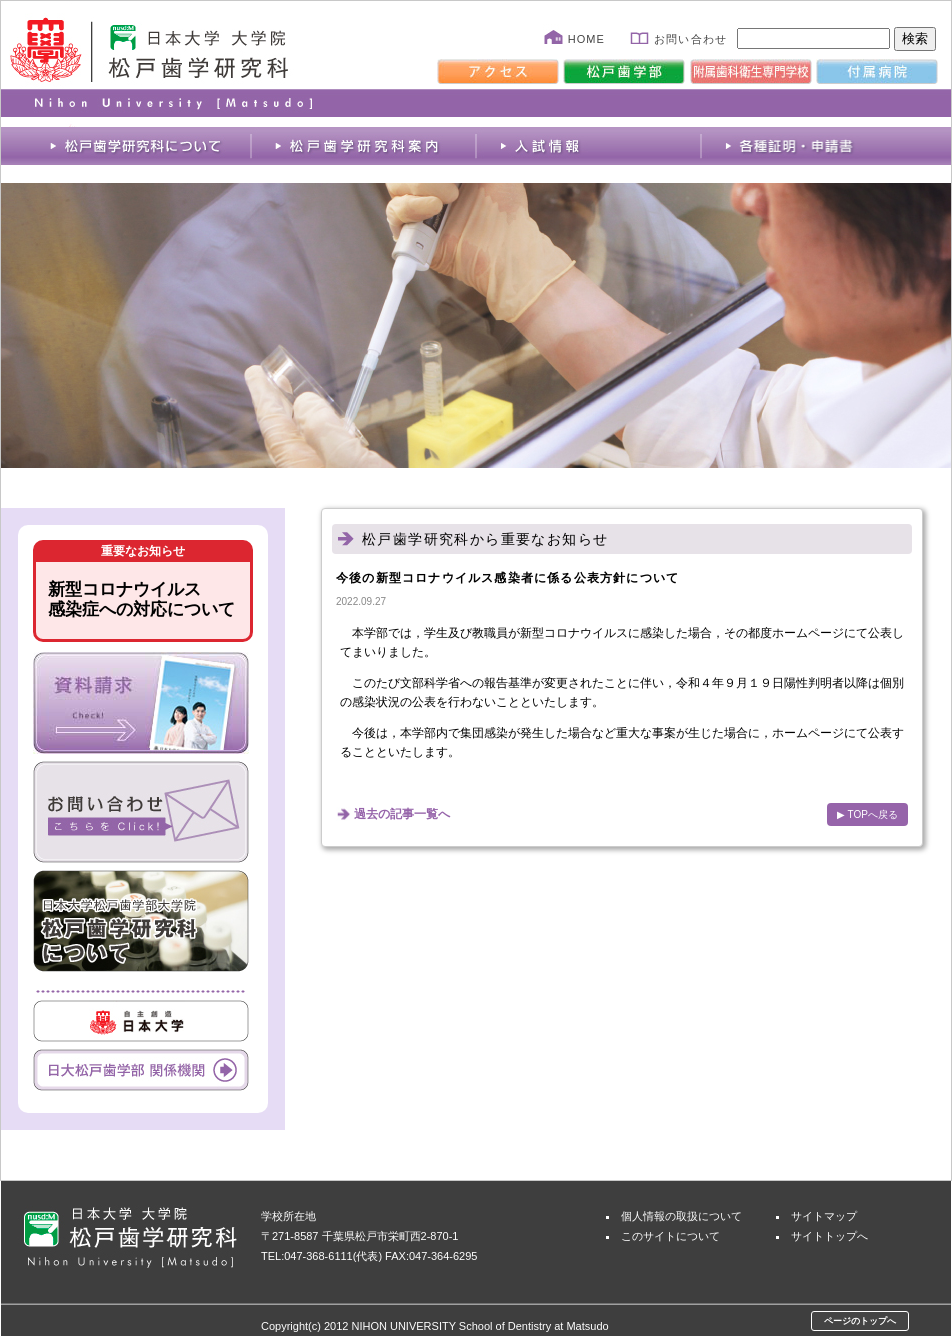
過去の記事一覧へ (402, 814)
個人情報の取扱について (681, 1216)
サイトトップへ (829, 1236)
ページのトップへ (860, 1321)
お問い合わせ (690, 39)
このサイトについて (670, 1236)
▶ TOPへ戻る (867, 814)
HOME (586, 39)
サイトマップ (824, 1216)
